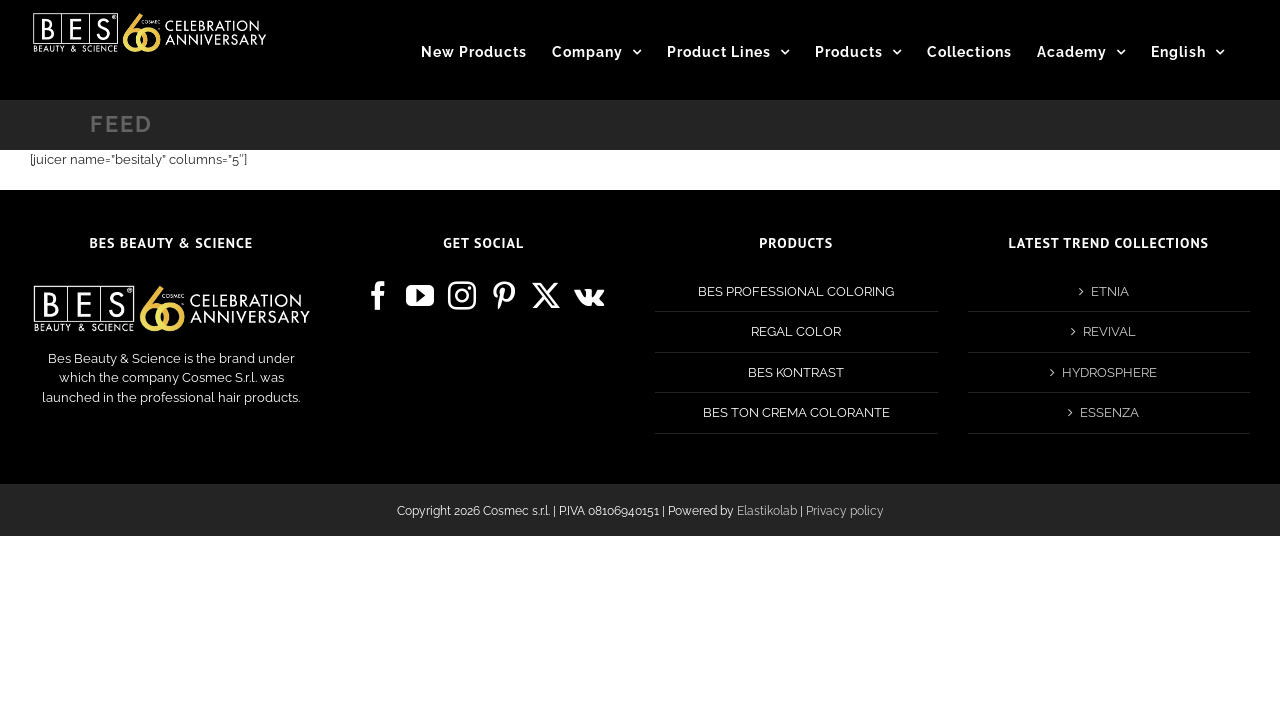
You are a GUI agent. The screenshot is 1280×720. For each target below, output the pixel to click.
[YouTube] (420, 296)
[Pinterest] (504, 296)
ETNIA (1110, 291)
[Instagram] (462, 296)
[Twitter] (546, 296)
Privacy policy (845, 511)
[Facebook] (378, 296)
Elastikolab (767, 511)
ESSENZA (1109, 412)
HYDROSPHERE (1109, 372)
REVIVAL (1109, 331)
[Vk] (589, 296)
